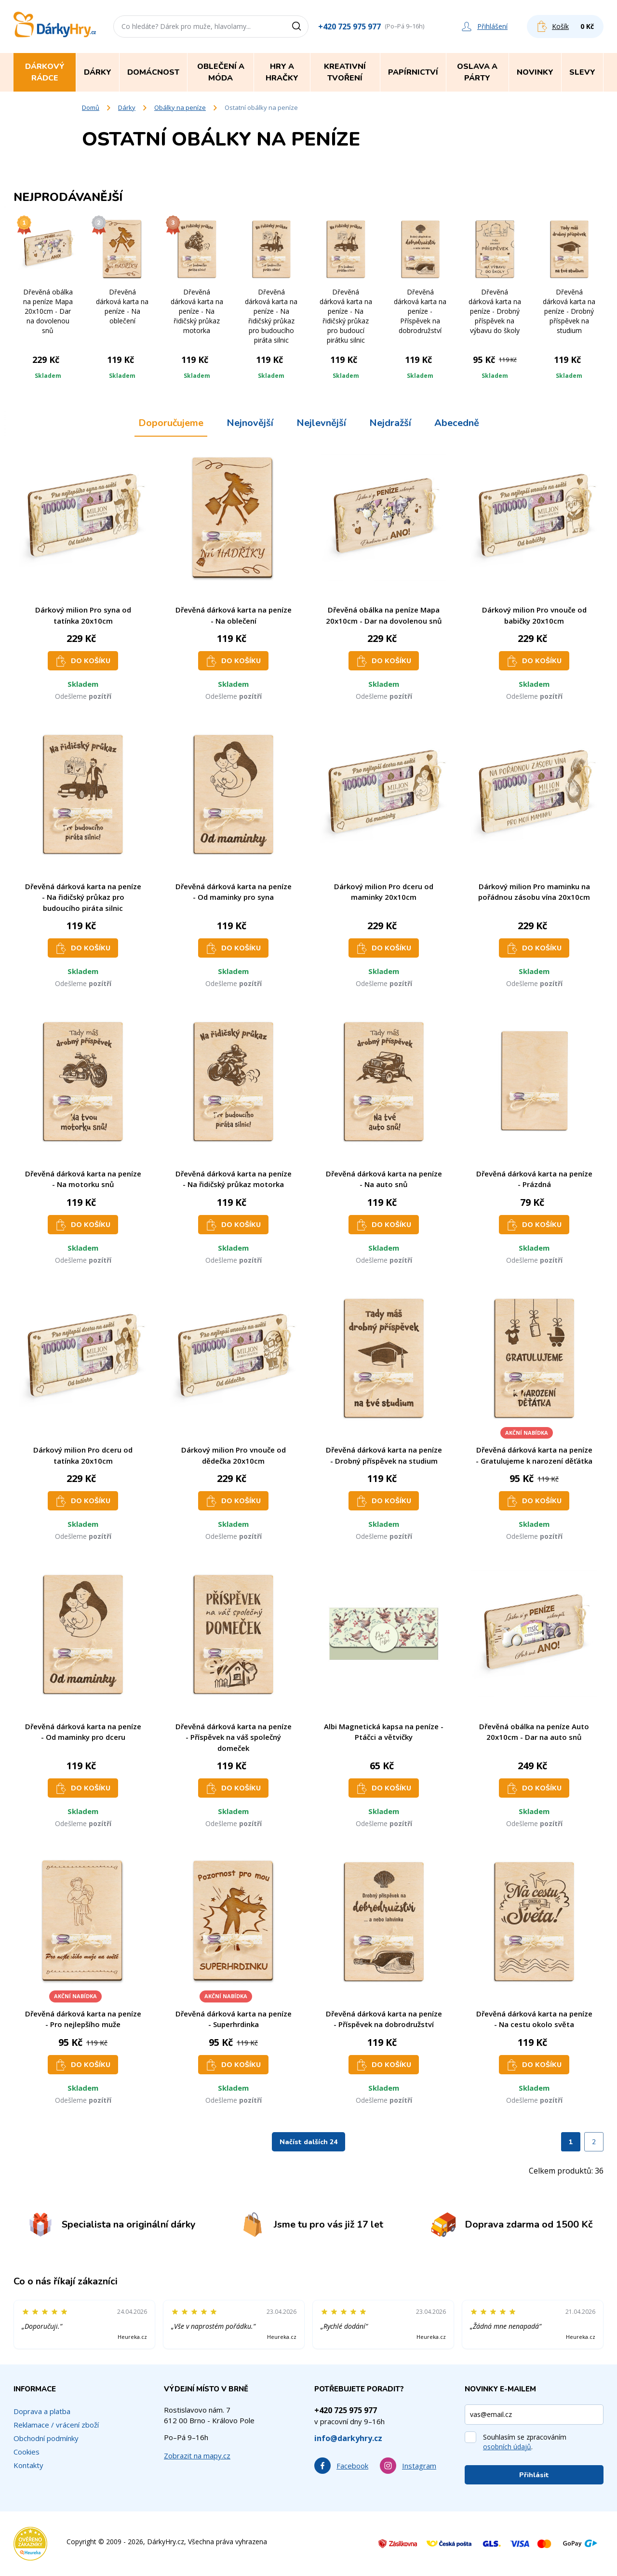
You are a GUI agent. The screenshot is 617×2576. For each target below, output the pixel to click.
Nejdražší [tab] (390, 422)
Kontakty (28, 2465)
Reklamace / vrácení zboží (56, 2424)
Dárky (126, 107)
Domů (90, 107)
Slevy (582, 72)
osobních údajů (507, 2446)
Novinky (535, 72)
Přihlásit (534, 2475)
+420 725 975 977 (349, 26)
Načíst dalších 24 (308, 2142)
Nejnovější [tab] (250, 422)
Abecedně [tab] (456, 422)
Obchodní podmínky (46, 2438)
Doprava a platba (41, 2411)
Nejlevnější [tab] (321, 422)
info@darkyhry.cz (348, 2438)
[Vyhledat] (299, 26)
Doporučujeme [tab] (170, 422)
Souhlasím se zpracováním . (524, 2441)
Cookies (26, 2451)
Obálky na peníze (180, 107)
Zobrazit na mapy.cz (197, 2455)
